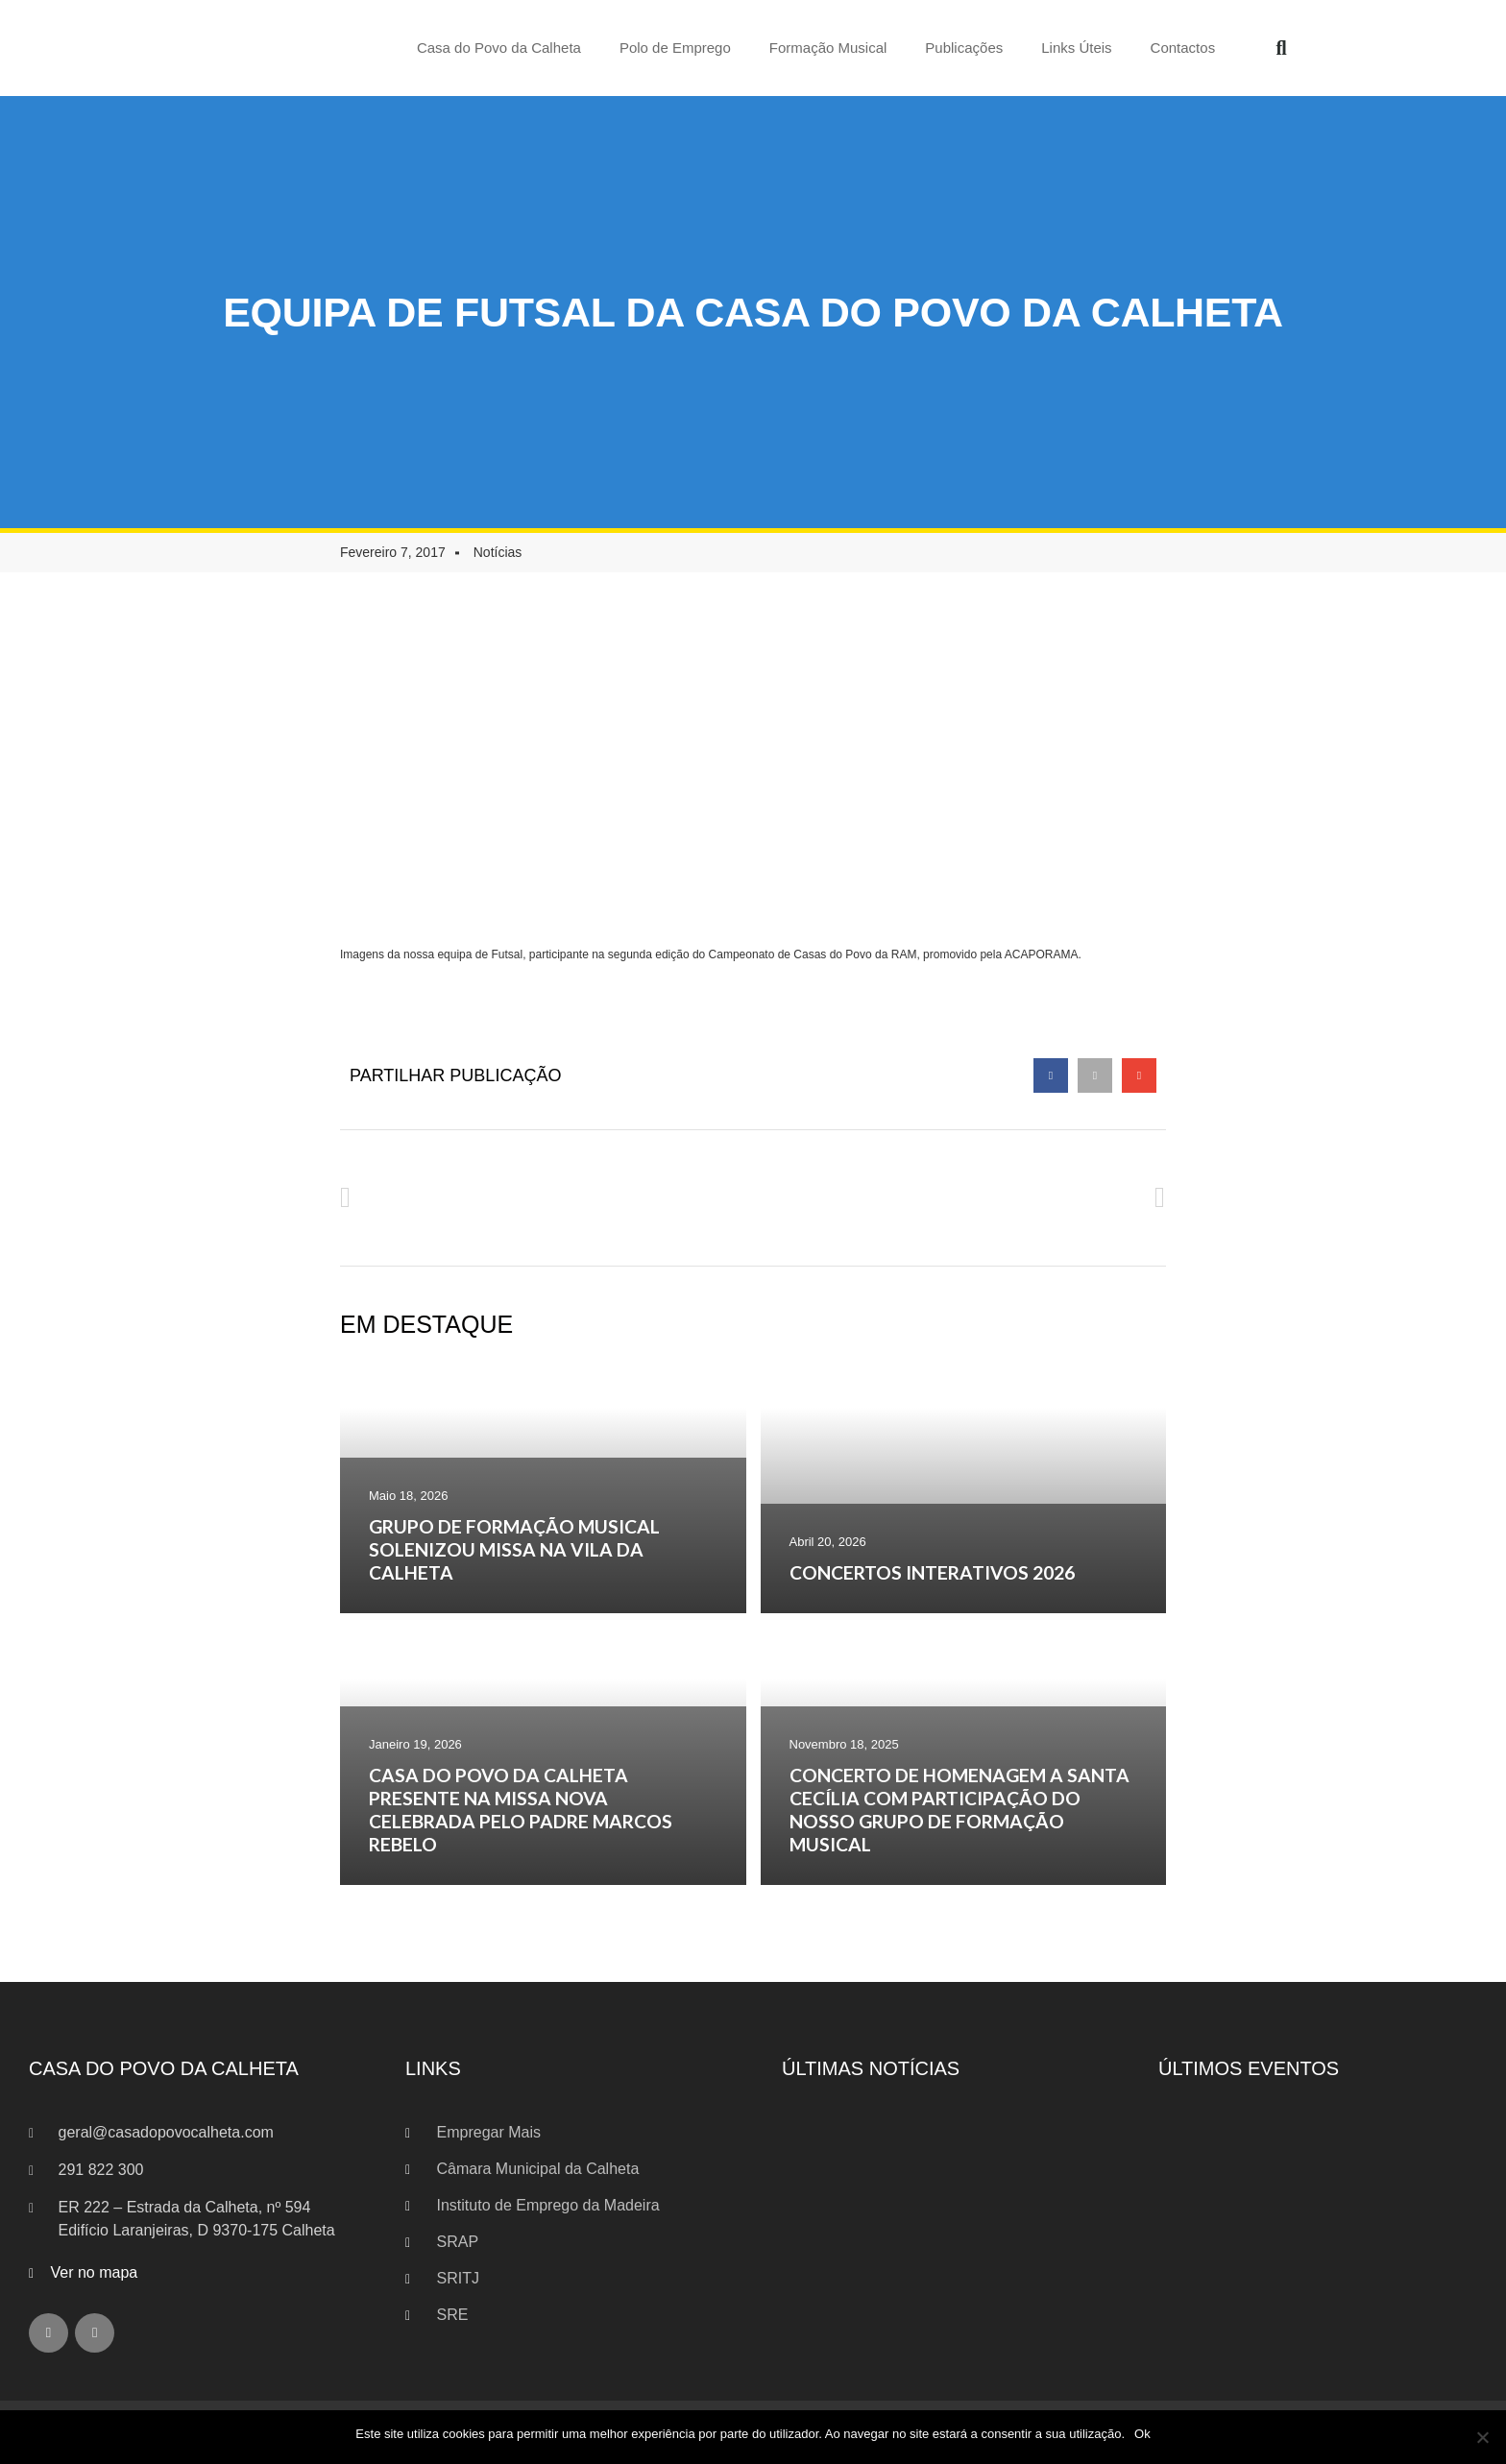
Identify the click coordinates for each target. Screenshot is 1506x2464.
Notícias (498, 552)
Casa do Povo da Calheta (499, 47)
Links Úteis (1076, 47)
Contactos (1183, 47)
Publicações (964, 47)
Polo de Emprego (675, 47)
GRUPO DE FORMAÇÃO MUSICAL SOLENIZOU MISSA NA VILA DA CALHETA (514, 1549)
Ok (1142, 2434)
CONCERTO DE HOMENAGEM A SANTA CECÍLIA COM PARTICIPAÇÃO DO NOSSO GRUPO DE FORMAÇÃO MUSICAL (959, 1809)
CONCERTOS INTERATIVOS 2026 (932, 1572)
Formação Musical (828, 47)
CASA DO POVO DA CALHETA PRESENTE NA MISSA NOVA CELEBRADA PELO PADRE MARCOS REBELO (520, 1809)
